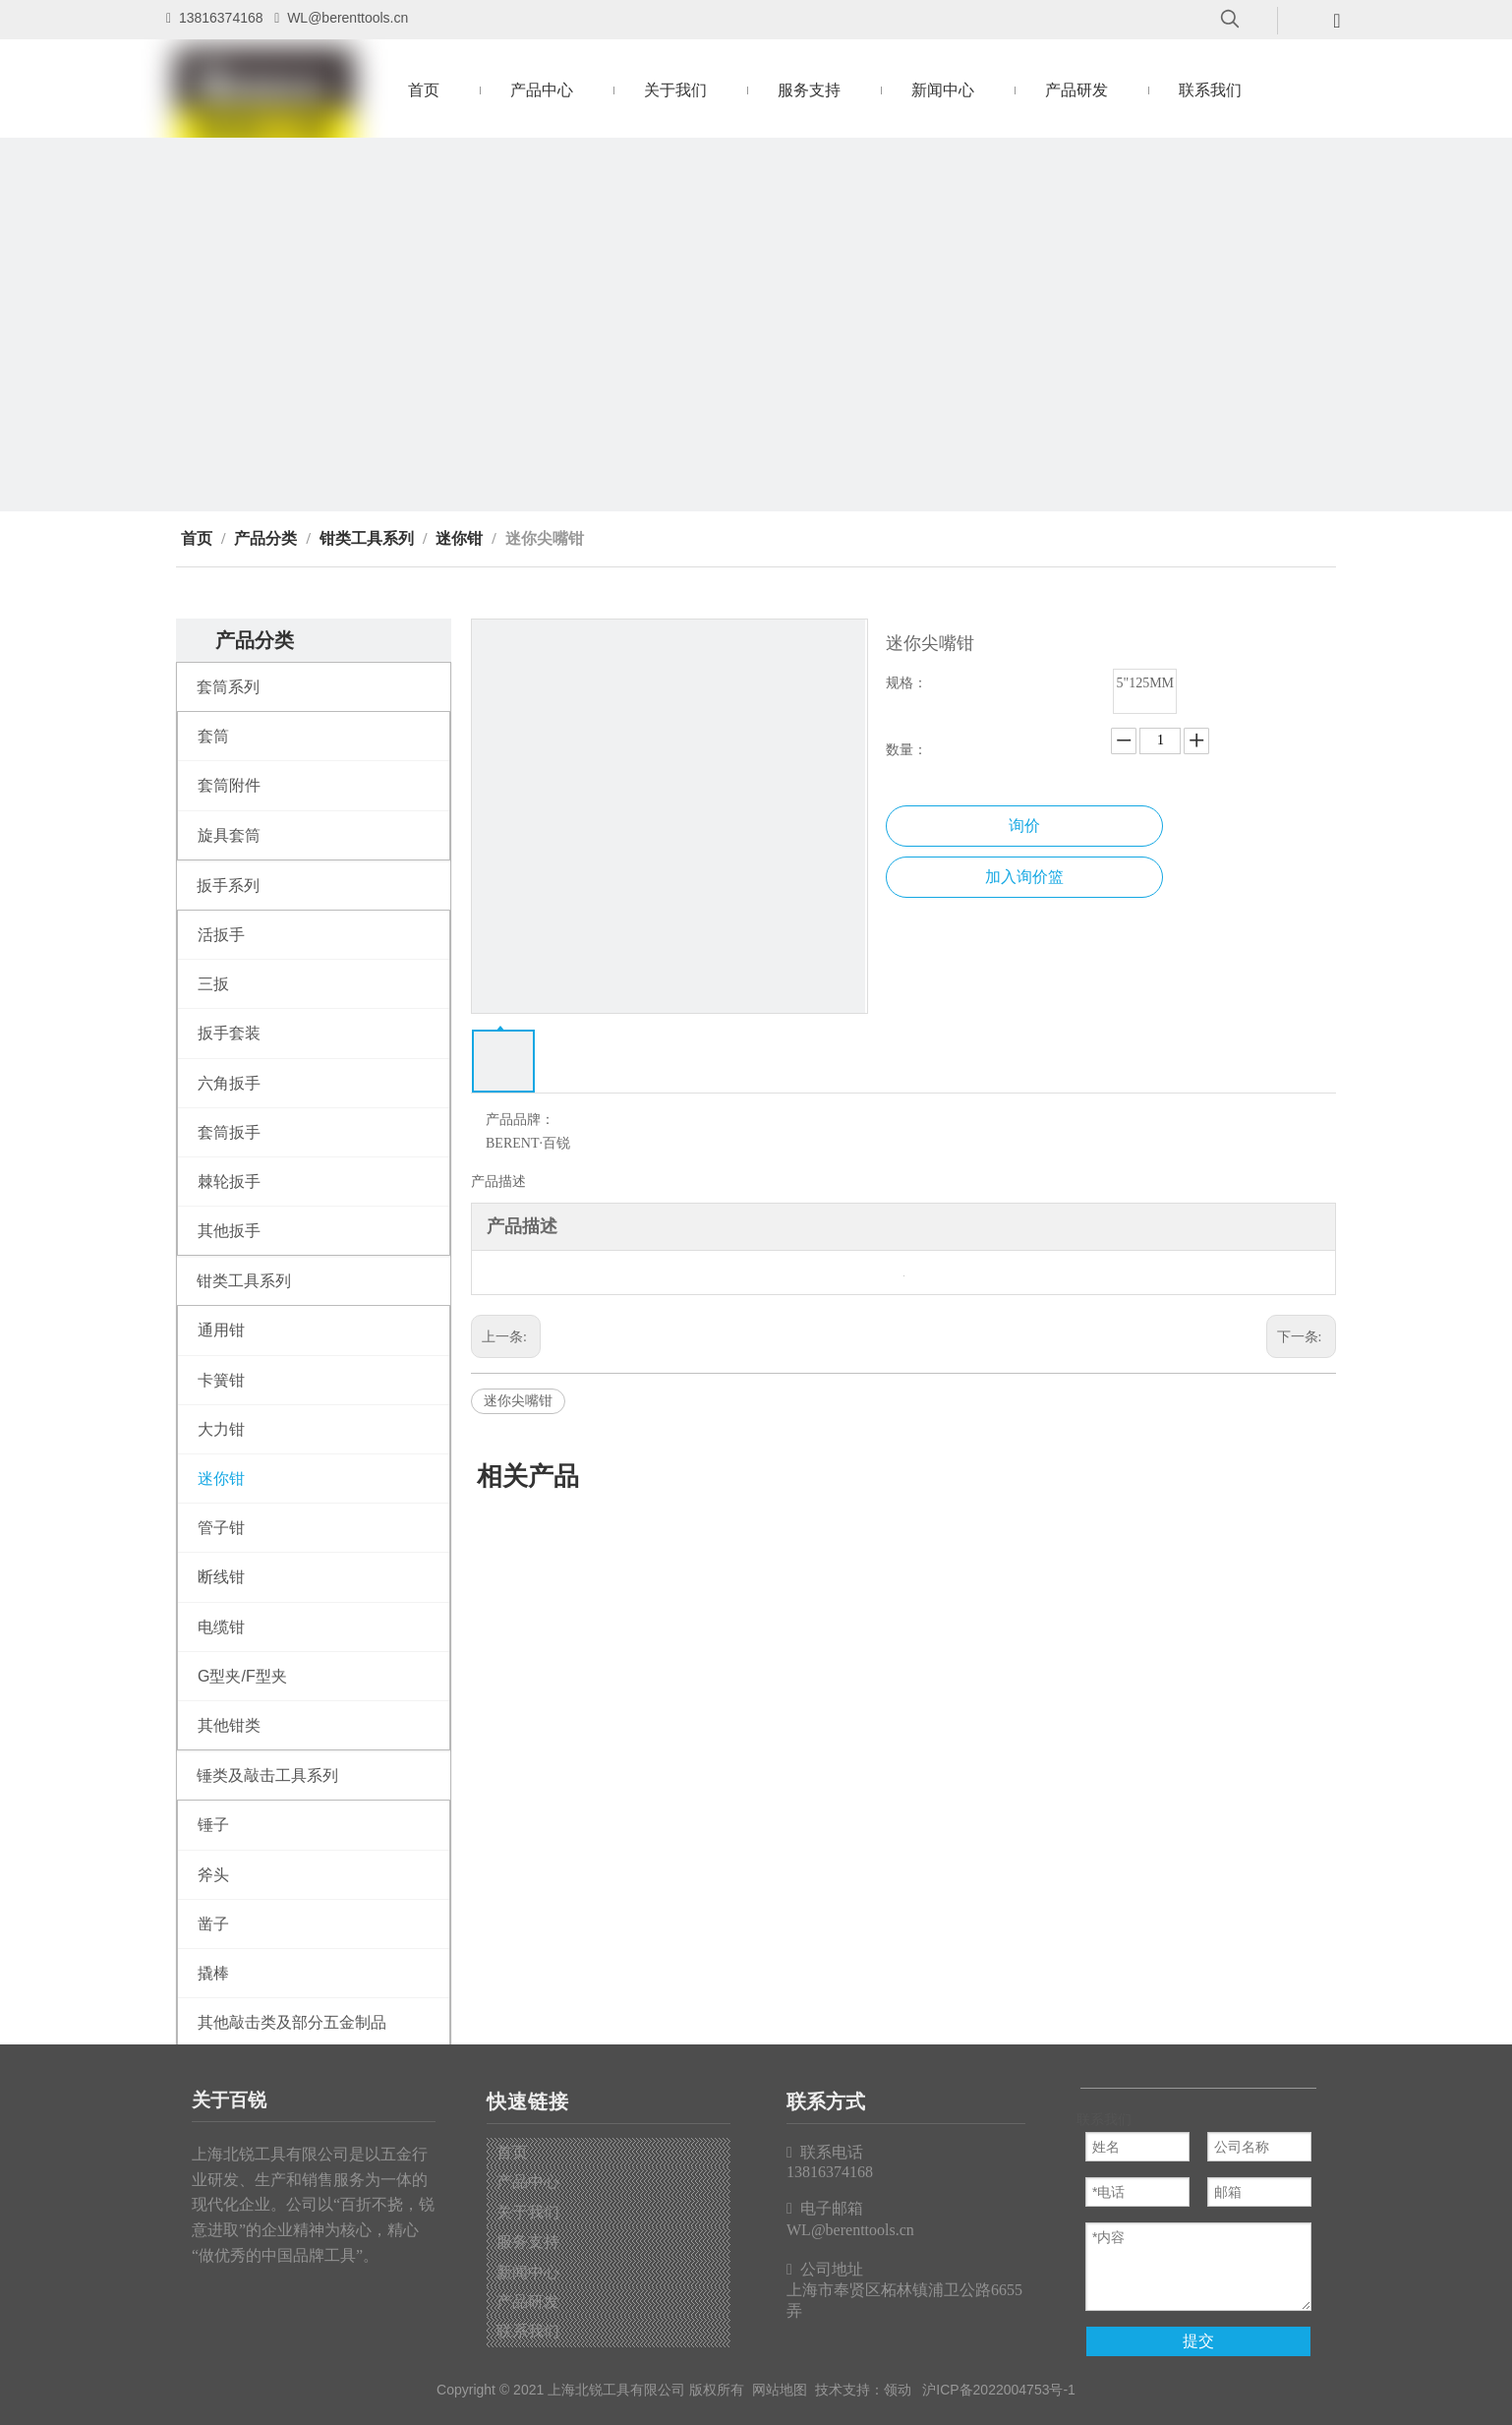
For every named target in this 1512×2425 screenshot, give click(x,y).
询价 (1024, 825)
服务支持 (527, 2241)
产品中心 (527, 2181)
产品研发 (527, 2301)
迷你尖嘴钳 (518, 1400)
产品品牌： (520, 1119)
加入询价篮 (1024, 876)
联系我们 (527, 2331)
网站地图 (779, 2389)
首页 (512, 2152)
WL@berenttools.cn (347, 18)
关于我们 (527, 2212)
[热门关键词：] (1230, 19)
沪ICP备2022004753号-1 (999, 2389)
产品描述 (498, 1181)
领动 (897, 2389)
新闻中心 (527, 2272)
